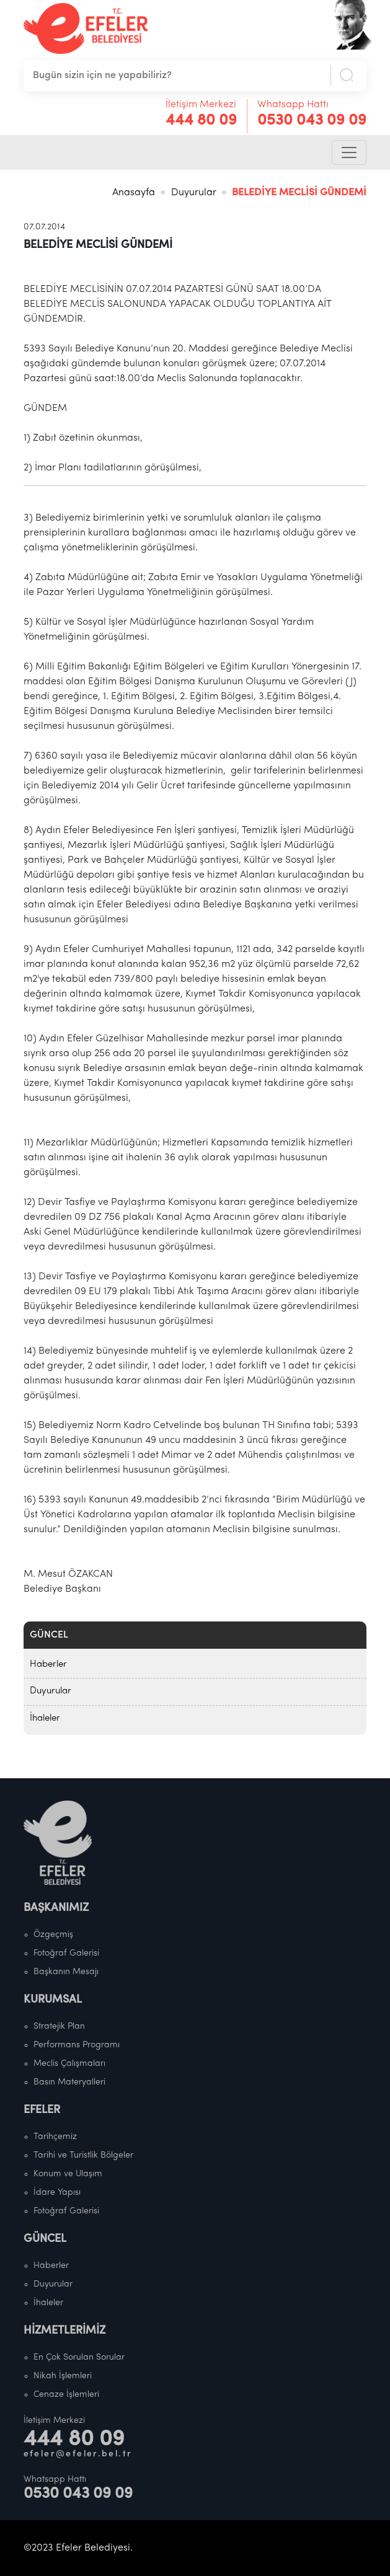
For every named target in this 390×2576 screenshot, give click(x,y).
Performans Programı (76, 2045)
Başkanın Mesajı (66, 1972)
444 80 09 (201, 120)
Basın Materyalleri (69, 2082)
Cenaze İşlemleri (66, 2394)
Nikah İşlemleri (62, 2376)
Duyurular (193, 193)
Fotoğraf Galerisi (66, 1953)
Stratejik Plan (59, 2026)
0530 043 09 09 (311, 120)
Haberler (48, 1664)
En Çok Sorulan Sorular (79, 2357)
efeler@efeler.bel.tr (78, 2454)
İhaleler (45, 1718)
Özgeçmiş (53, 1934)
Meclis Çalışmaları (69, 2063)
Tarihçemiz (55, 2137)
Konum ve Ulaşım (67, 2174)
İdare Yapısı (57, 2192)
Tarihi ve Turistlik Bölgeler (83, 2155)
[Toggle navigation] (349, 152)
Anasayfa (133, 193)
